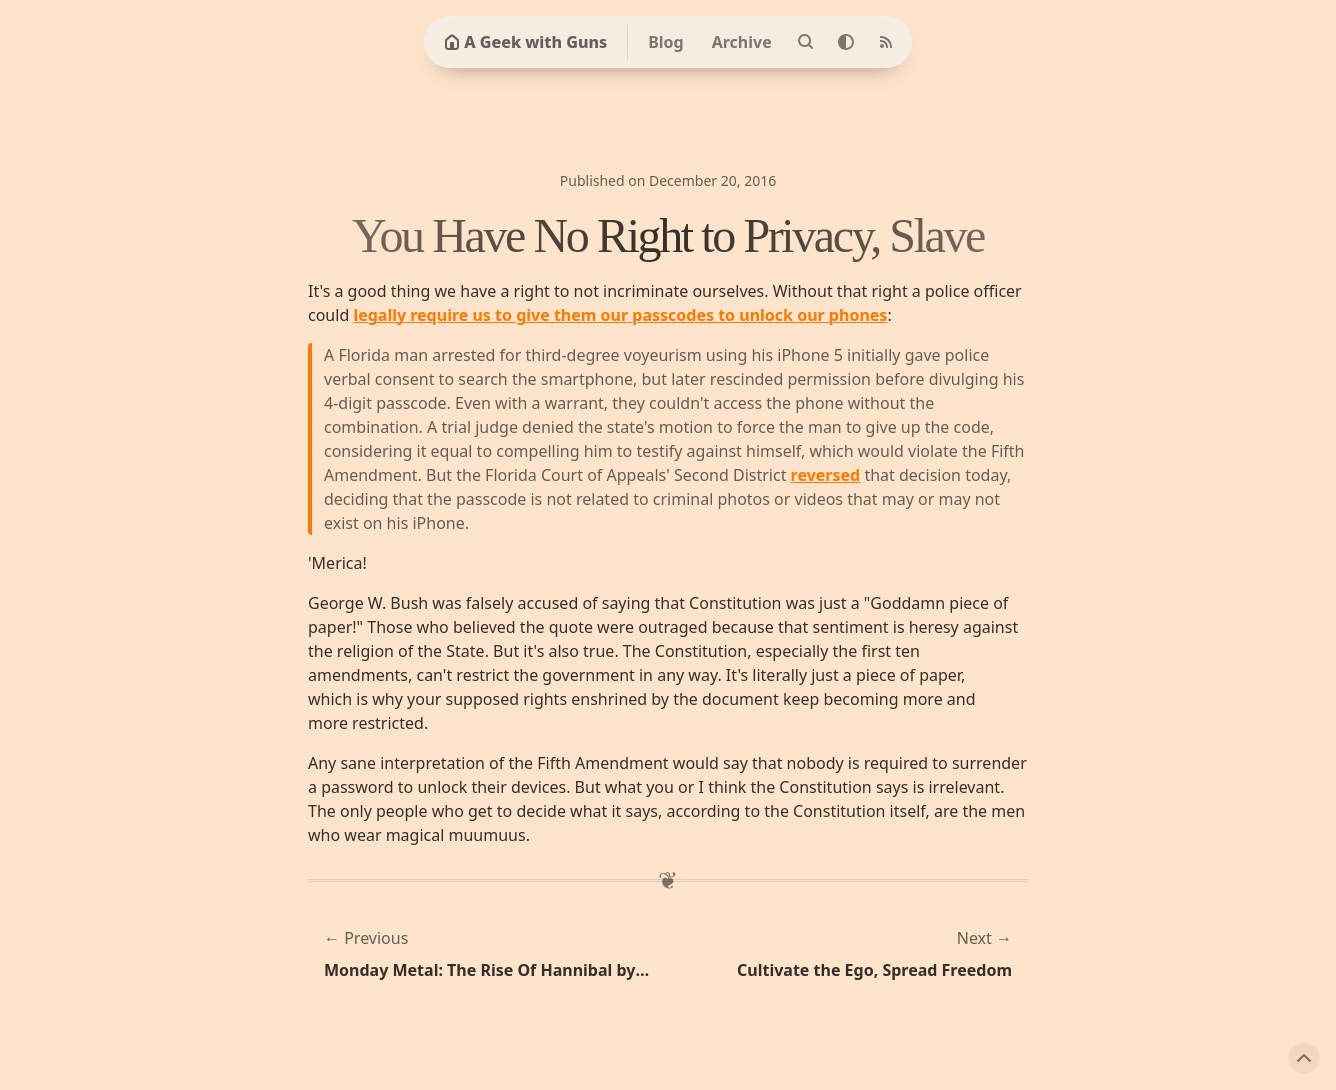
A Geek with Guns (525, 42)
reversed (826, 475)
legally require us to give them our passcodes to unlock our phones (620, 315)
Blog (666, 42)
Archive (742, 42)
